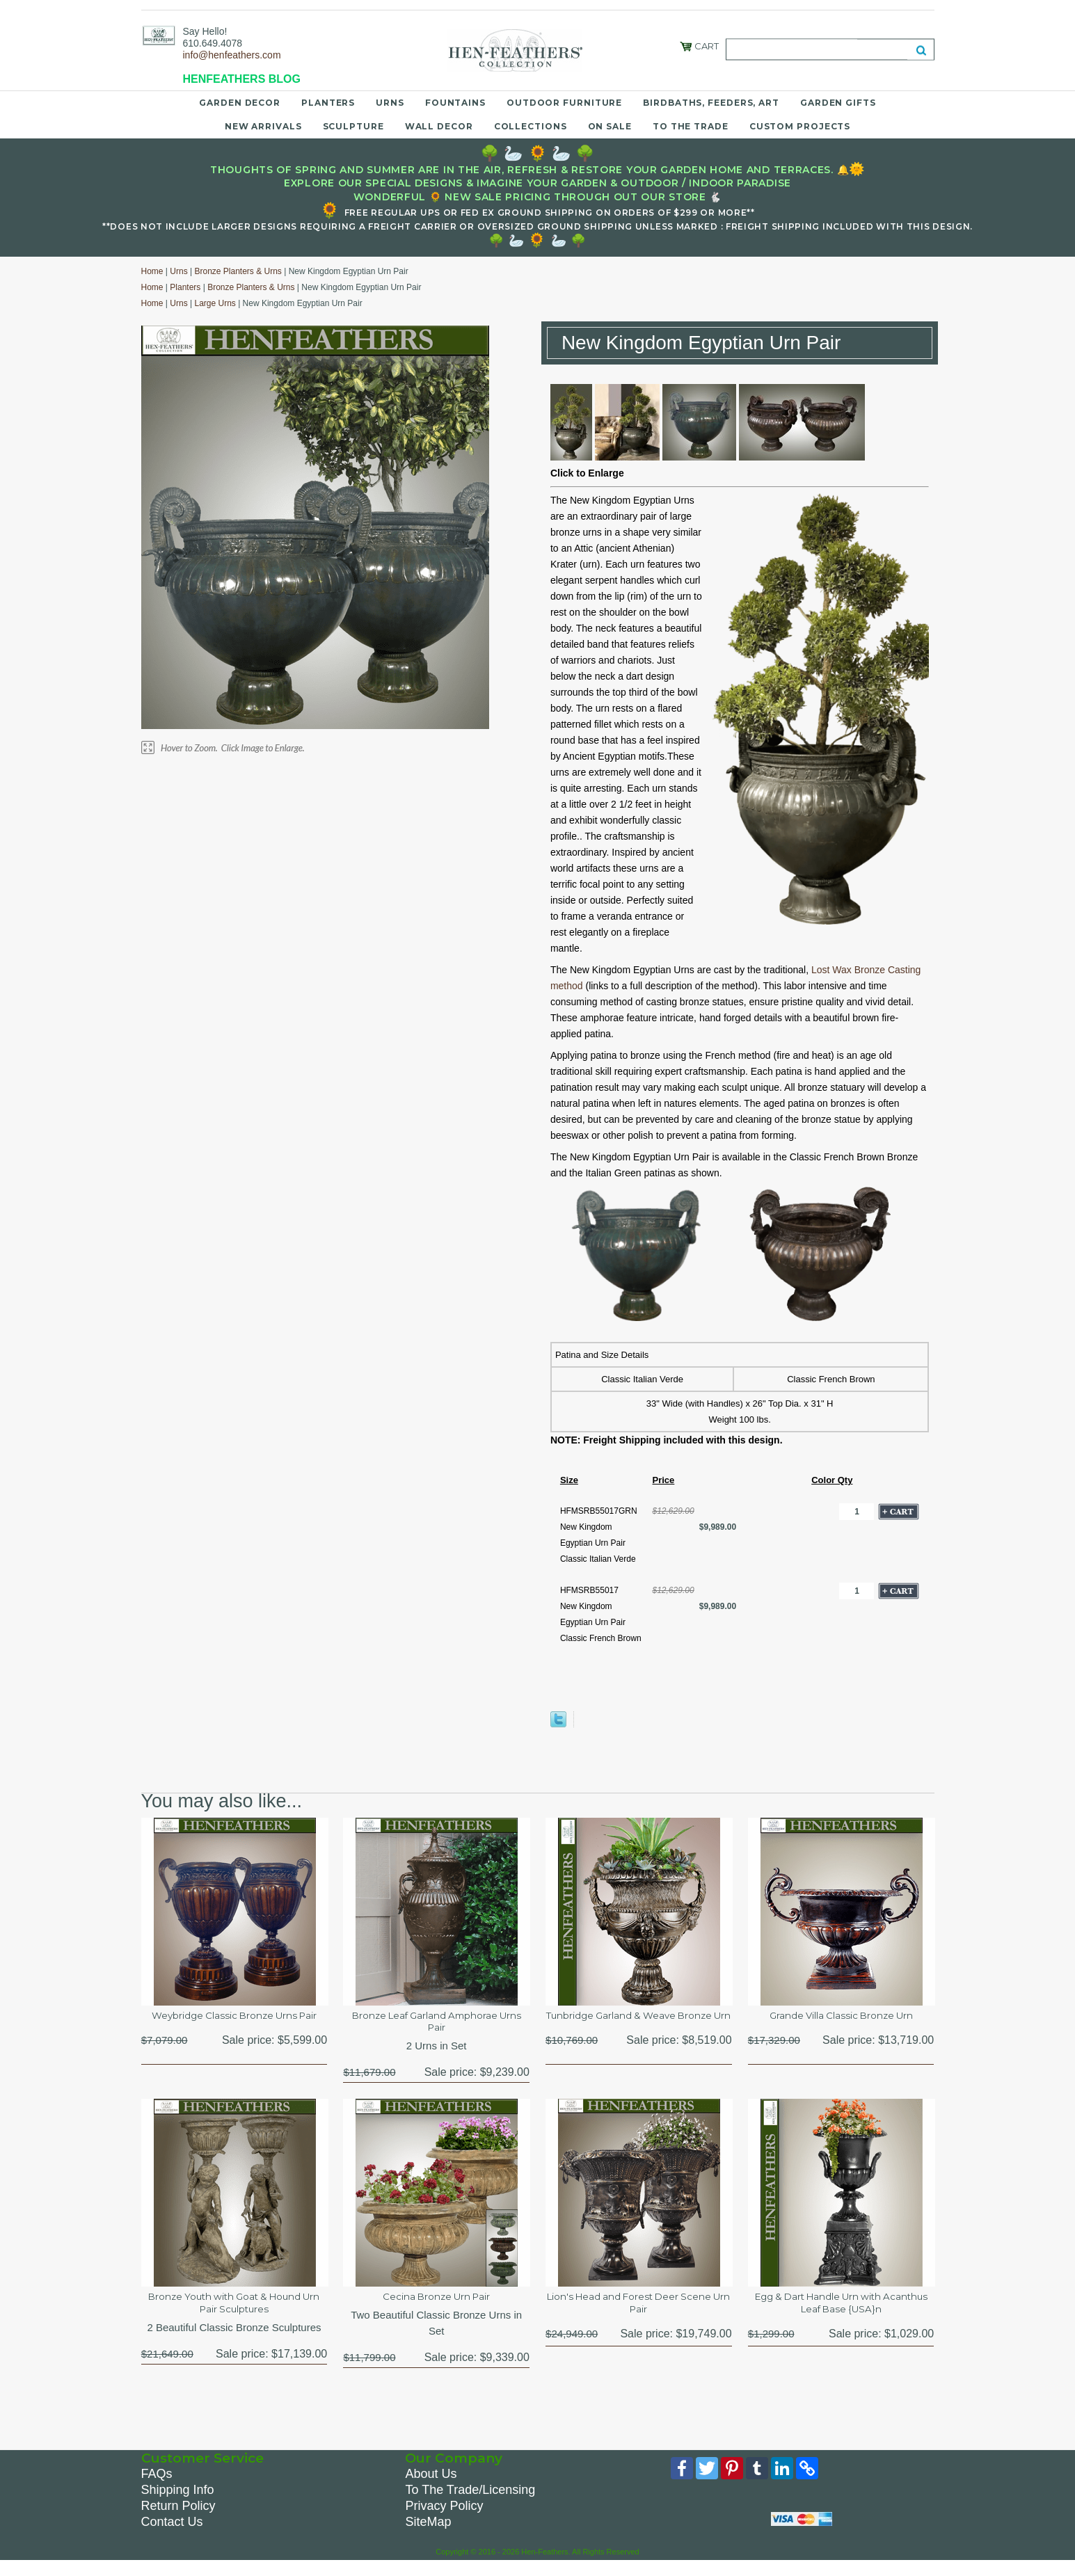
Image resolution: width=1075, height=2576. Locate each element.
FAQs (157, 2487)
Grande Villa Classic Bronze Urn (841, 2017)
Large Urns (214, 303)
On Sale (610, 126)
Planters (328, 102)
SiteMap (428, 2535)
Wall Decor (439, 126)
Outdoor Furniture (564, 102)
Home (152, 271)
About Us (430, 2487)
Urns (390, 102)
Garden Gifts (838, 102)
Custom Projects (800, 126)
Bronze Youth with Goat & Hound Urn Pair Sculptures (234, 2314)
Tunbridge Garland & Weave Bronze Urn (639, 2024)
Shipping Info (177, 2503)
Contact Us (172, 2535)
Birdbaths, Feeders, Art (711, 102)
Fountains (455, 102)
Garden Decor (239, 102)
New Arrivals (263, 126)
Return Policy (178, 2519)
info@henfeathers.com (232, 55)
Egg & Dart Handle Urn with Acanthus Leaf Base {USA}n (841, 2314)
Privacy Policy (444, 2519)
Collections (530, 126)
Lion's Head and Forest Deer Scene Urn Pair (639, 2314)
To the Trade (690, 126)
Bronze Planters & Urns (237, 271)
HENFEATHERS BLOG (242, 79)
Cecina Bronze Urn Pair (436, 2306)
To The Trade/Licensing (470, 2503)
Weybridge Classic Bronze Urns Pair (234, 2024)
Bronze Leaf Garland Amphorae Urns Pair (436, 2024)
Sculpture (353, 126)
